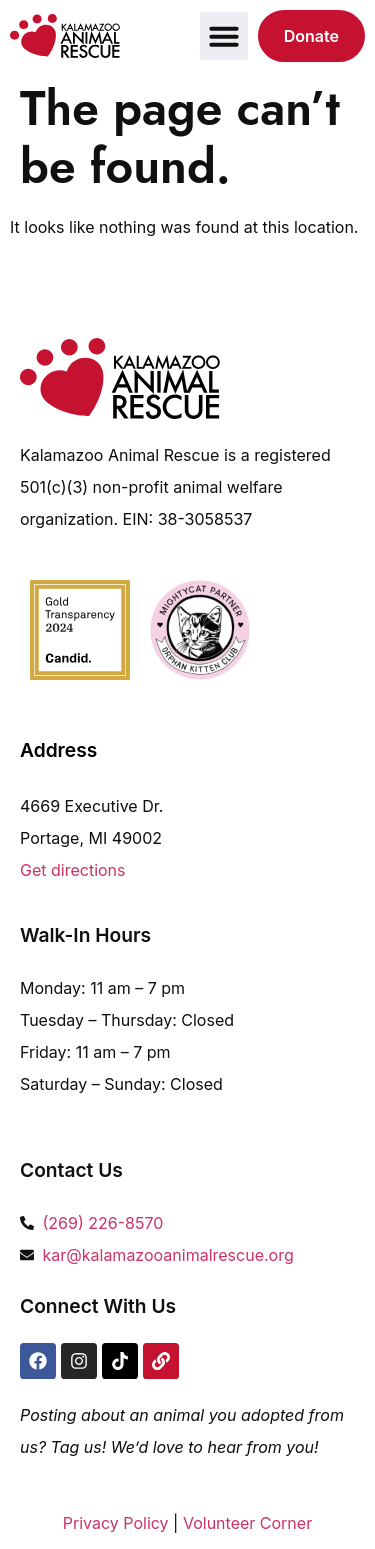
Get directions (73, 870)
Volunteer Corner (247, 1523)
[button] (224, 36)
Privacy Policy (116, 1523)
